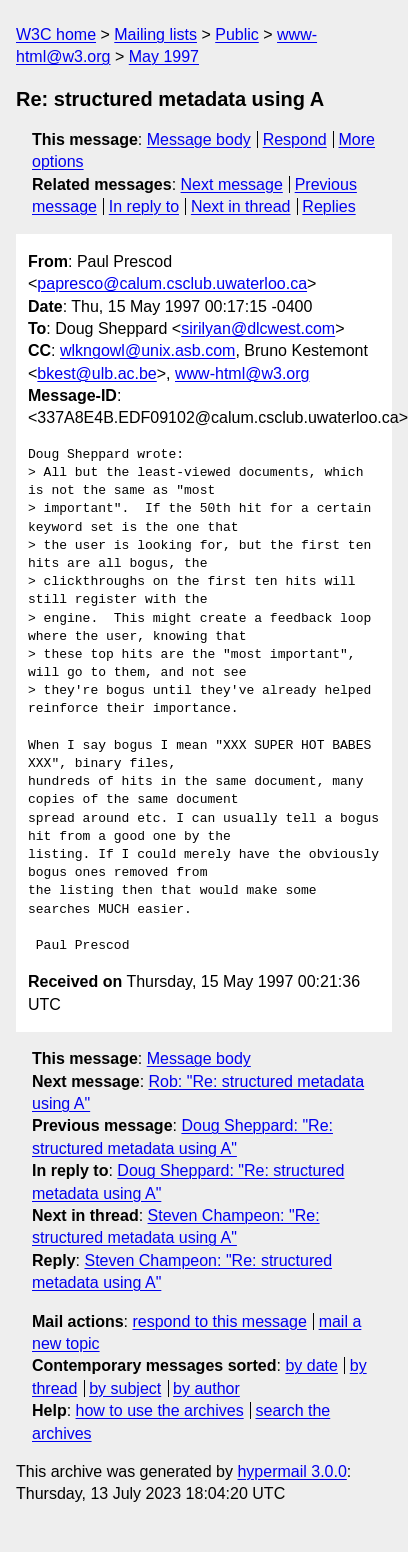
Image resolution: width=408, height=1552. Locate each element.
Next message (232, 184)
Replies (328, 206)
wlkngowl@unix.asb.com (147, 350)
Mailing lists (155, 34)
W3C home (56, 34)
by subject (125, 1388)
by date (311, 1365)
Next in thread (241, 206)
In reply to (144, 206)
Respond (295, 139)
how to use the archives (160, 1410)
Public (237, 34)
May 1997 (164, 56)
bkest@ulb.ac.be (96, 373)
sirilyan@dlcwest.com (258, 328)
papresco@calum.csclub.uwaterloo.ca (172, 283)
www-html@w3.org (242, 373)
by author (206, 1388)
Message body (199, 139)
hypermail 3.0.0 (291, 1471)
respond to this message (219, 1321)
